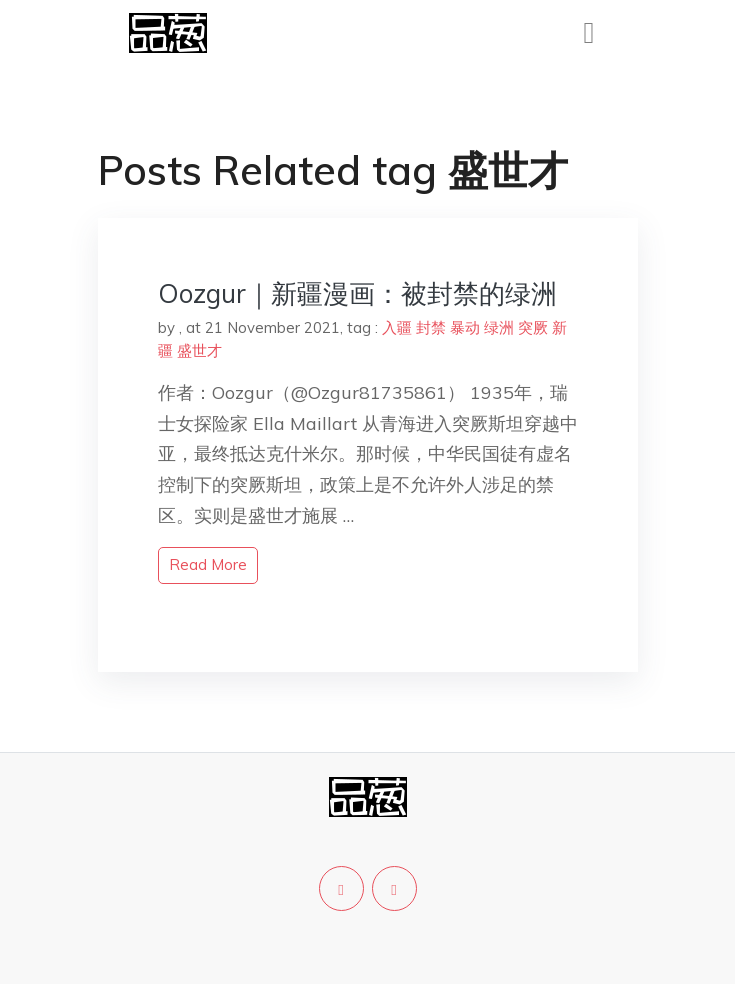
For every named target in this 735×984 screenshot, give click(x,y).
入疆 (397, 327)
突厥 (533, 327)
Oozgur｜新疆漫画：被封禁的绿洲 (357, 293)
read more (208, 564)
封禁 (431, 327)
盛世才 (199, 350)
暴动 (465, 327)
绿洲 (499, 327)
